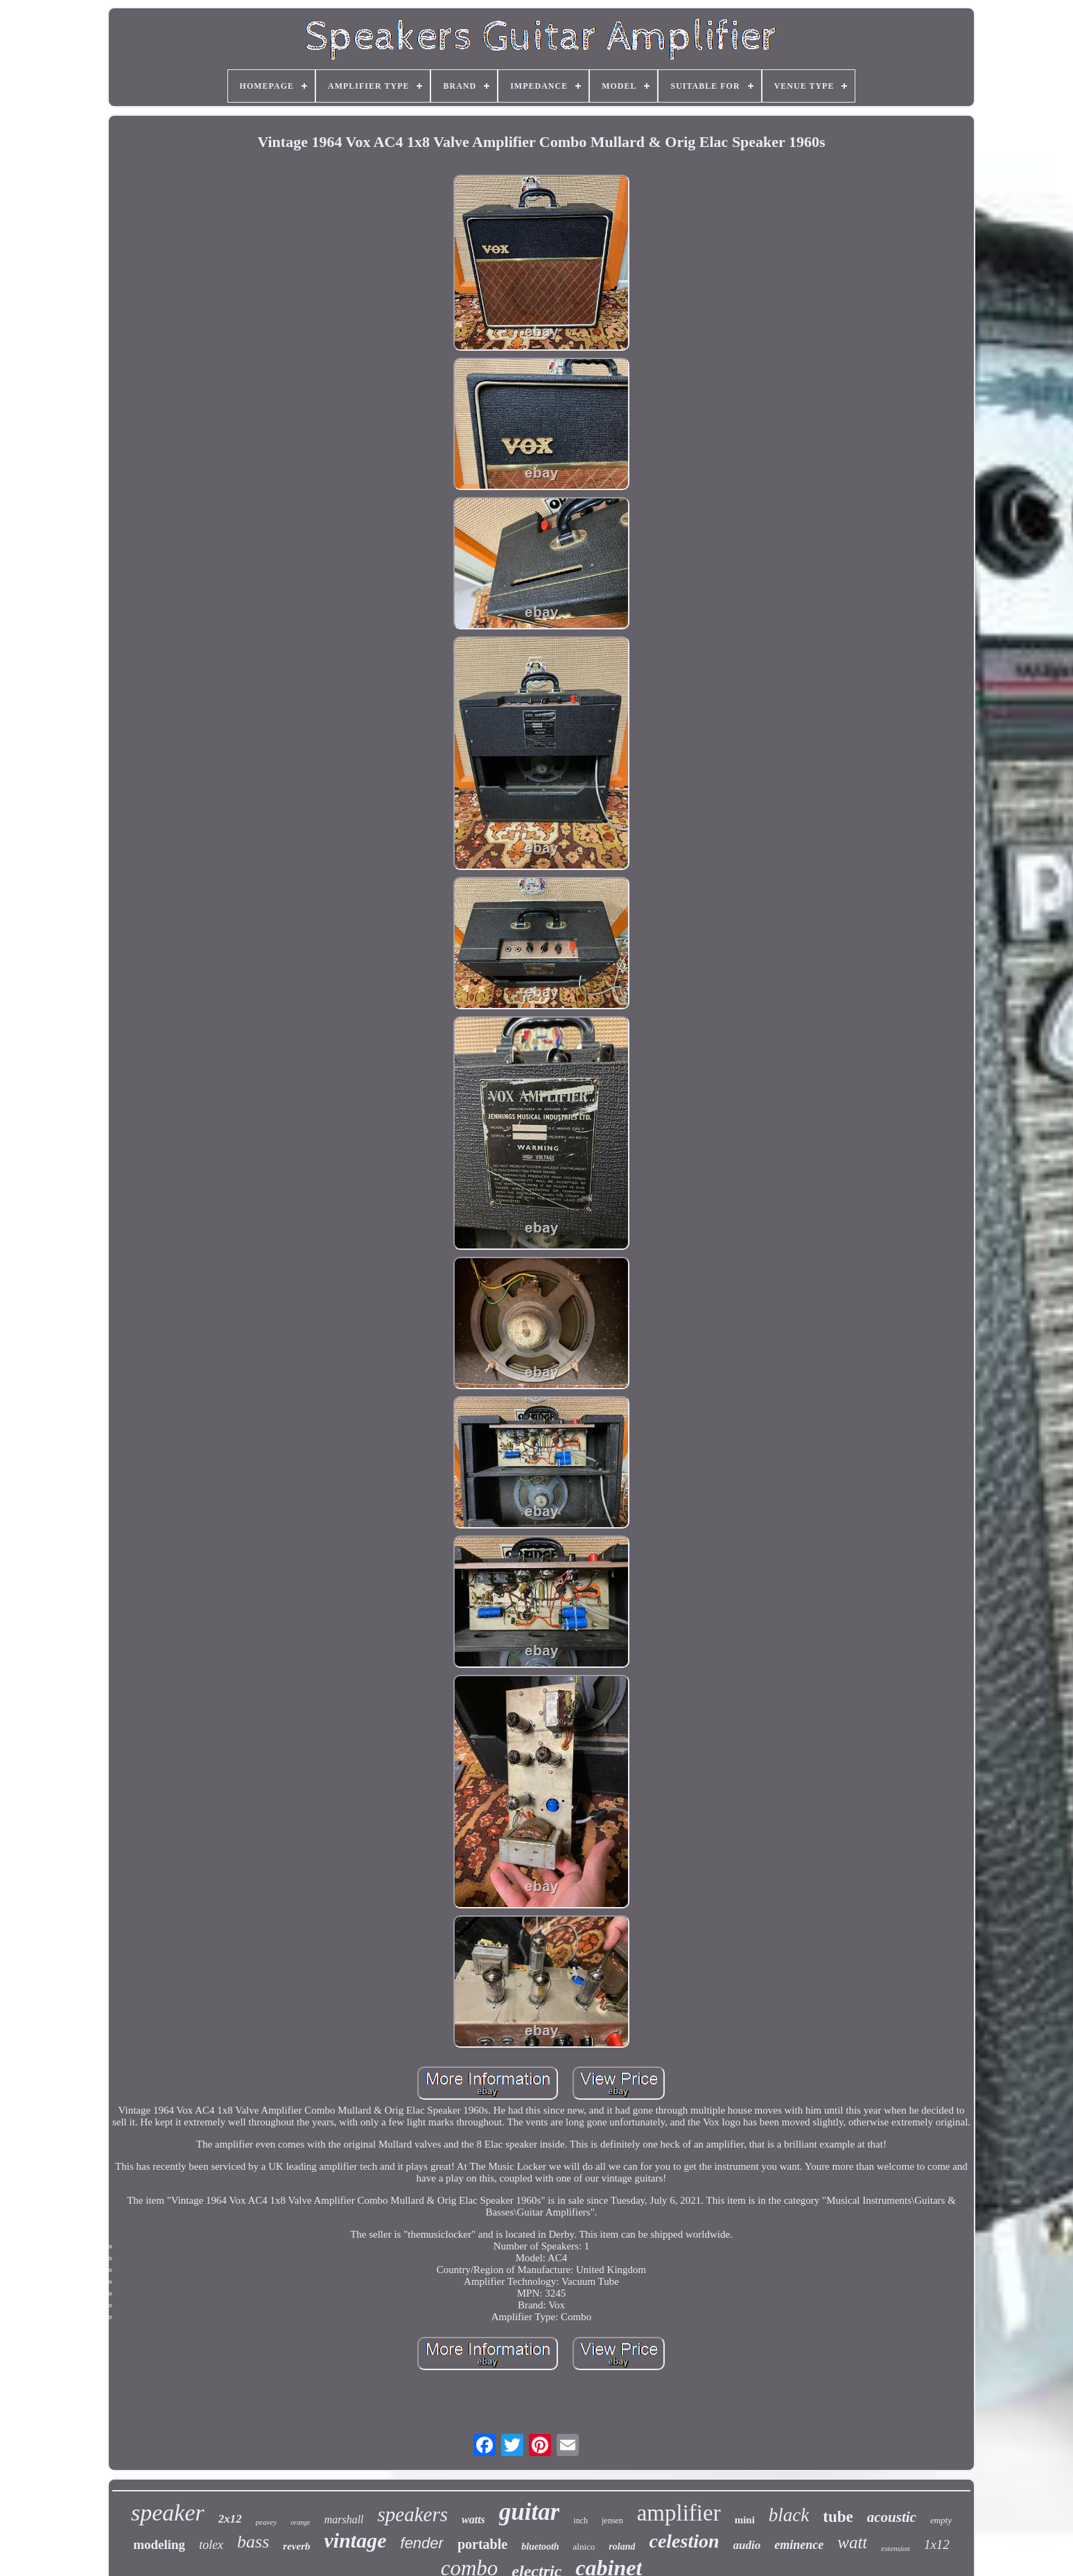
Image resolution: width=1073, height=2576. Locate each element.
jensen (612, 2520)
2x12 (230, 2518)
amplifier (679, 2512)
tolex (211, 2545)
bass (253, 2542)
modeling (159, 2544)
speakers (413, 2514)
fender (422, 2543)
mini (745, 2519)
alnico (584, 2546)
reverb (296, 2546)
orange (300, 2522)
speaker (167, 2512)
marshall (344, 2519)
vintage (355, 2540)
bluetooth (540, 2546)
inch (580, 2520)
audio (747, 2545)
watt (852, 2542)
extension (895, 2548)
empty (941, 2520)
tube (838, 2516)
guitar (529, 2511)
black (789, 2515)
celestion (684, 2541)
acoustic (891, 2517)
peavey (266, 2522)
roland (622, 2546)
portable (482, 2544)
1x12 (937, 2544)
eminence (798, 2545)
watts (473, 2519)
